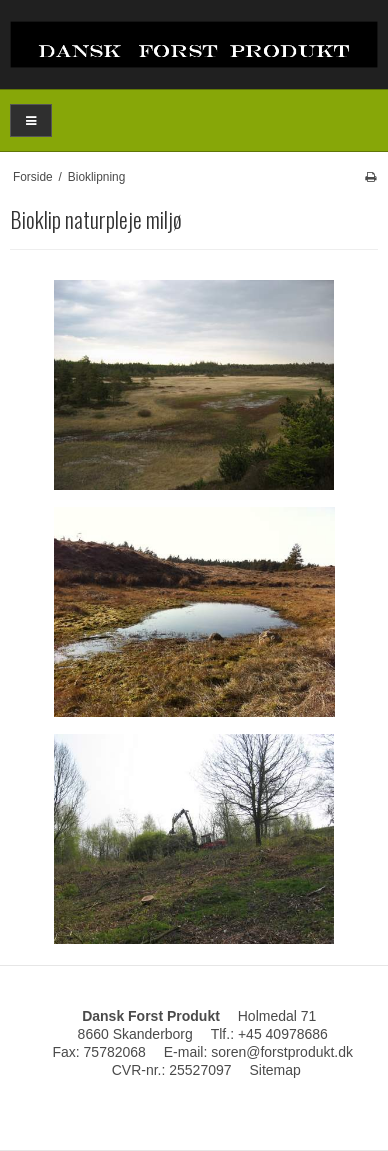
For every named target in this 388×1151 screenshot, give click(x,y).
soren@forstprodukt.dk (282, 1052)
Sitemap (274, 1070)
